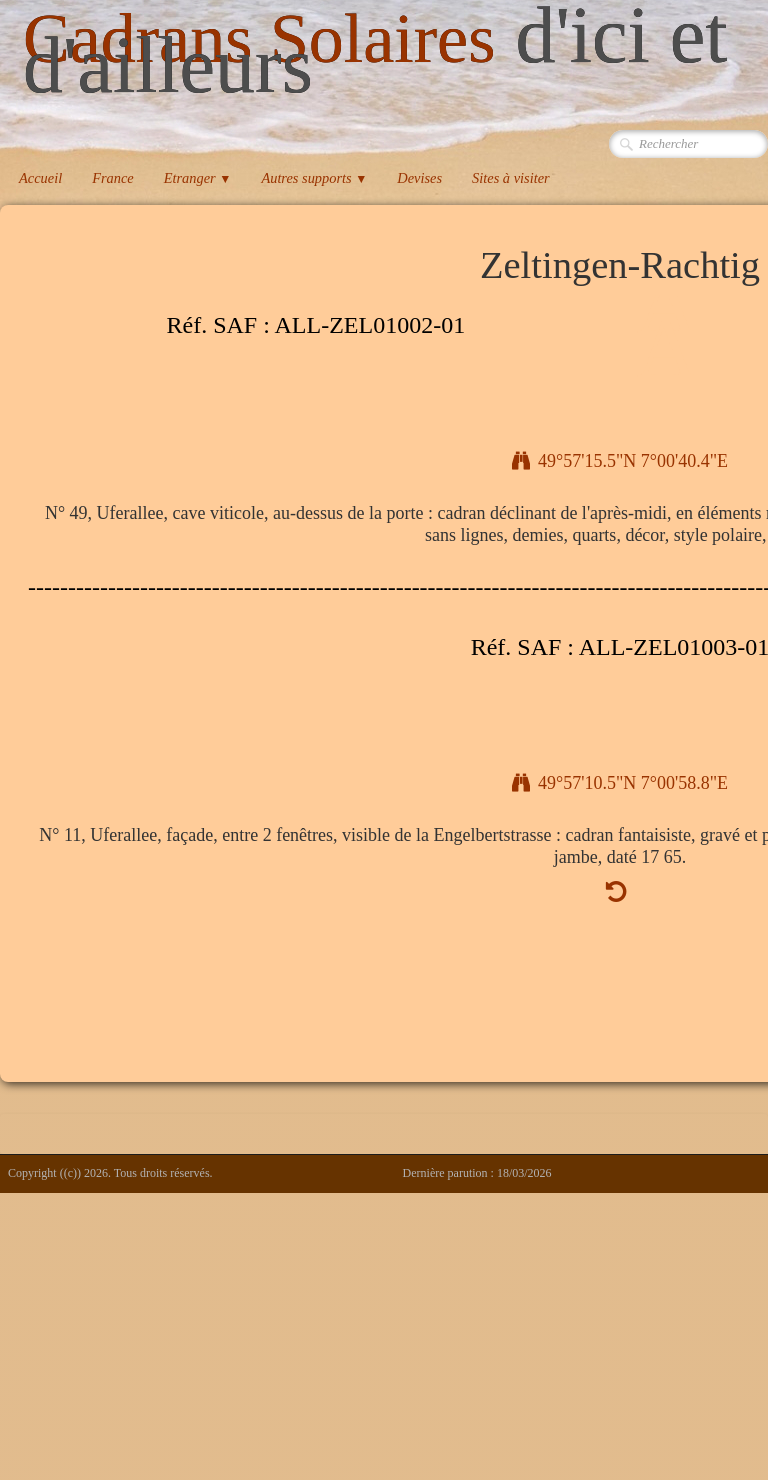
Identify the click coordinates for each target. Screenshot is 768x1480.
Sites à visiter (511, 178)
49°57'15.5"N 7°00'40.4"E (620, 461)
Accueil (40, 178)
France (113, 178)
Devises (419, 178)
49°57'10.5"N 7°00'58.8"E (620, 783)
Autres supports (314, 178)
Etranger (198, 178)
